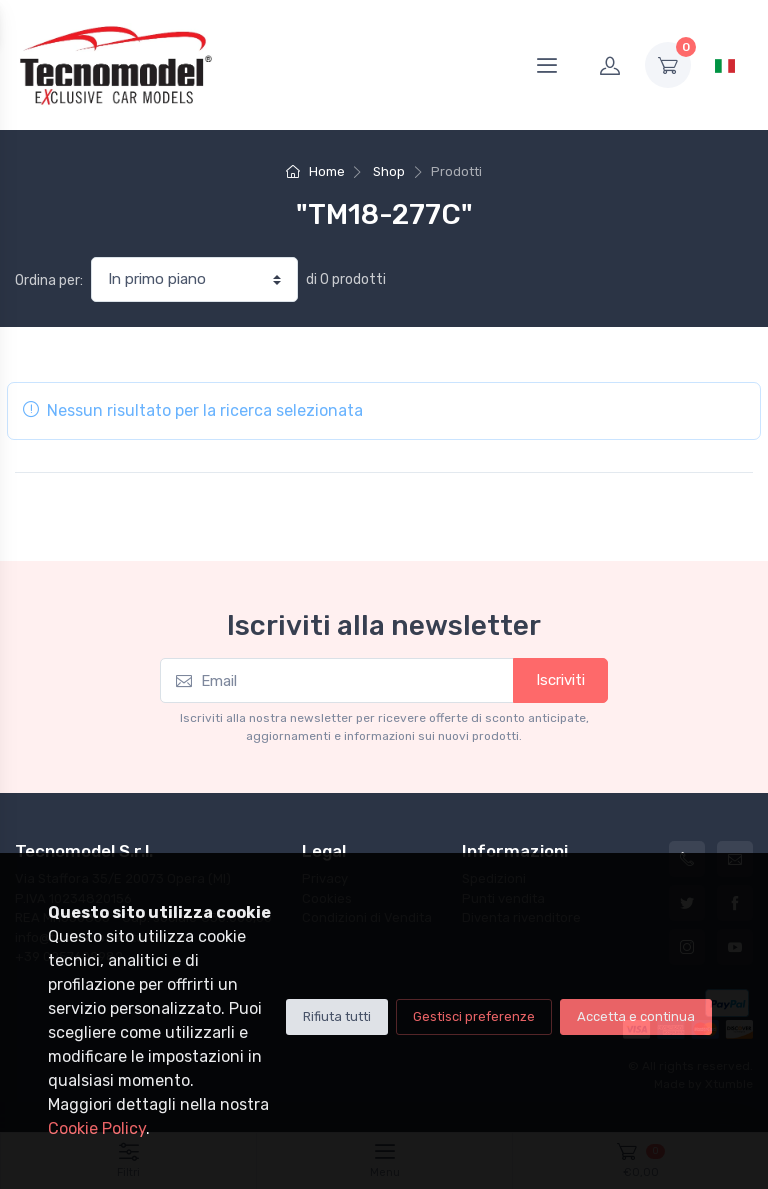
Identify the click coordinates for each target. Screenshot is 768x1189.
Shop (389, 171)
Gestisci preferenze (474, 1016)
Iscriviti (560, 680)
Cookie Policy (97, 1128)
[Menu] (547, 65)
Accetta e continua (636, 1016)
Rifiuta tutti (337, 1016)
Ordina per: (49, 280)
